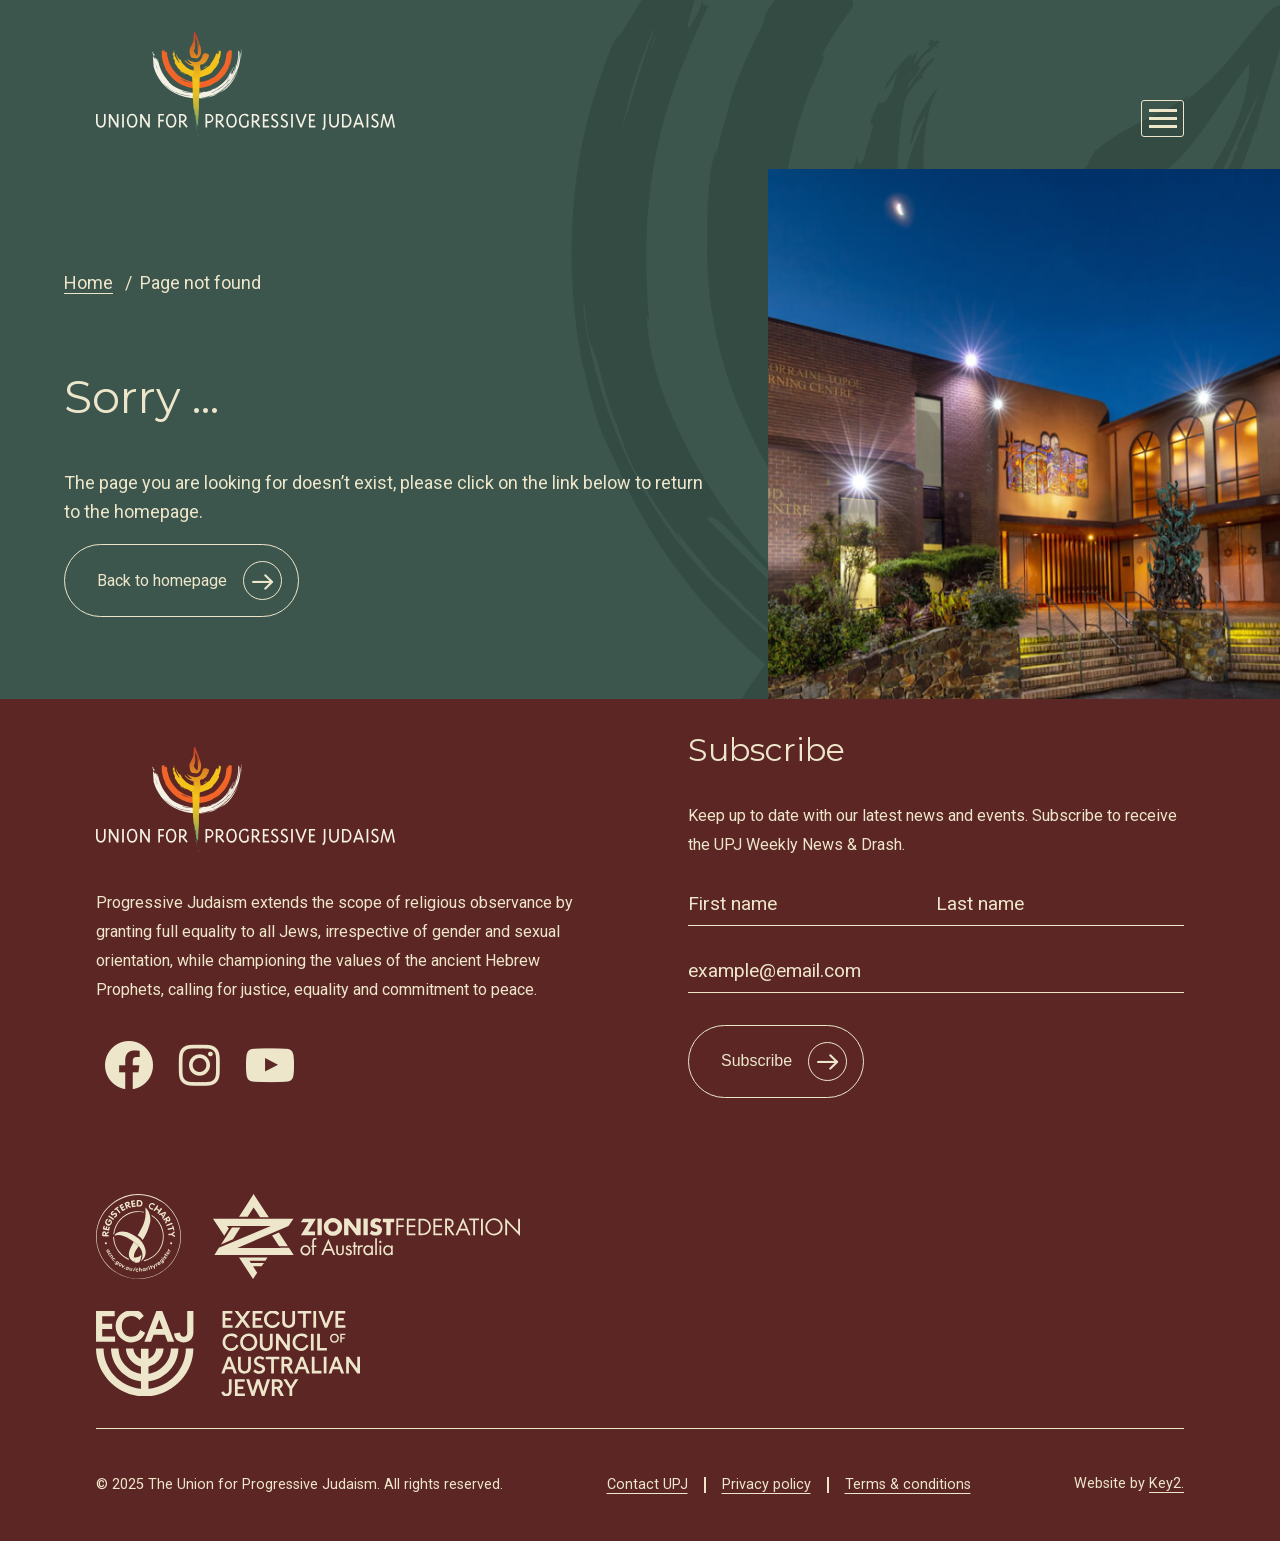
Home (88, 282)
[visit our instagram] (199, 1065)
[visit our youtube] (270, 1065)
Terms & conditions (908, 1484)
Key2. (1166, 1483)
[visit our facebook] (129, 1065)
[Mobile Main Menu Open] (1162, 118)
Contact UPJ (647, 1484)
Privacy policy (766, 1484)
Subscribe (756, 1060)
